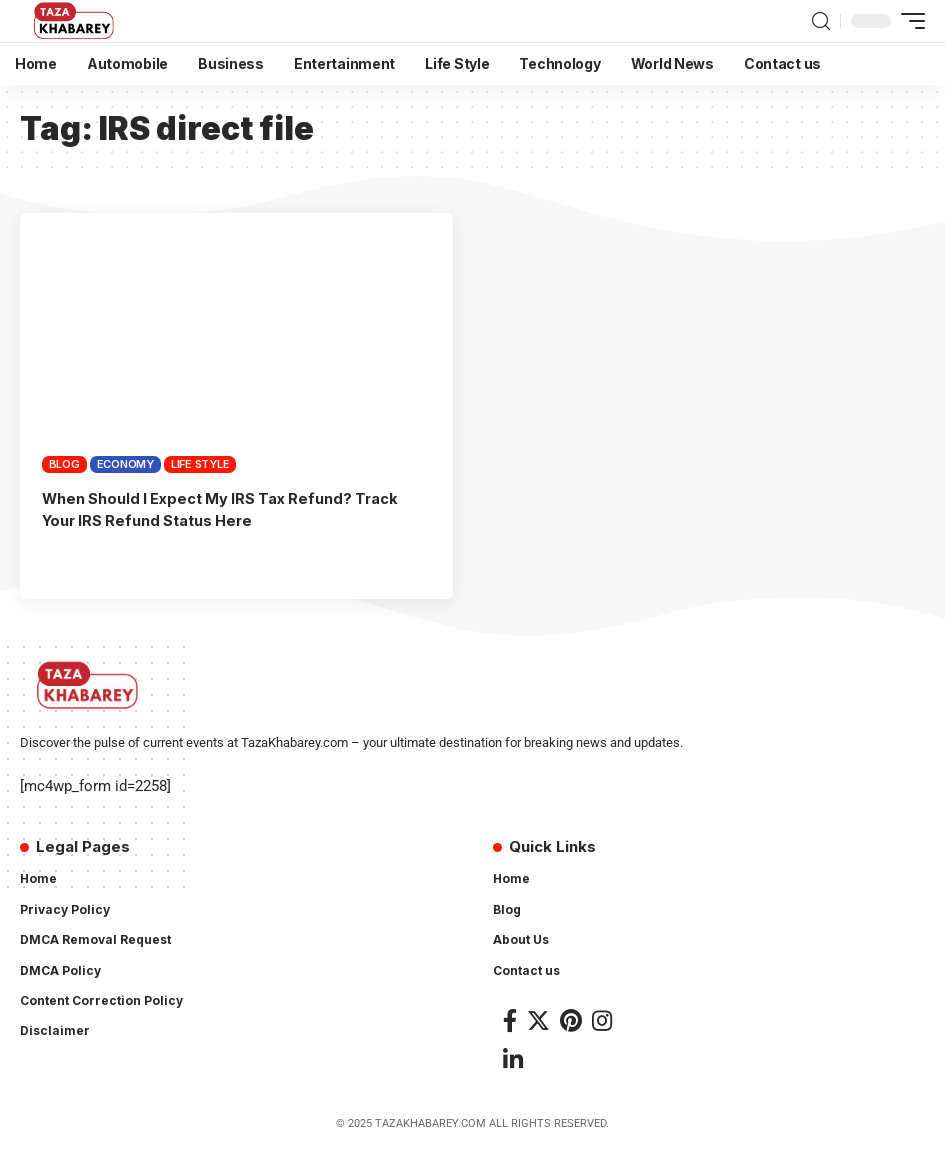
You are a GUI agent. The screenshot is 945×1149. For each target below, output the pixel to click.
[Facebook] (510, 1020)
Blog (64, 464)
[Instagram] (602, 1020)
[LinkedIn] (513, 1059)
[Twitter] (538, 1020)
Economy (125, 464)
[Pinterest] (571, 1020)
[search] (821, 21)
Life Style (200, 464)
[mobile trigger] (908, 21)
